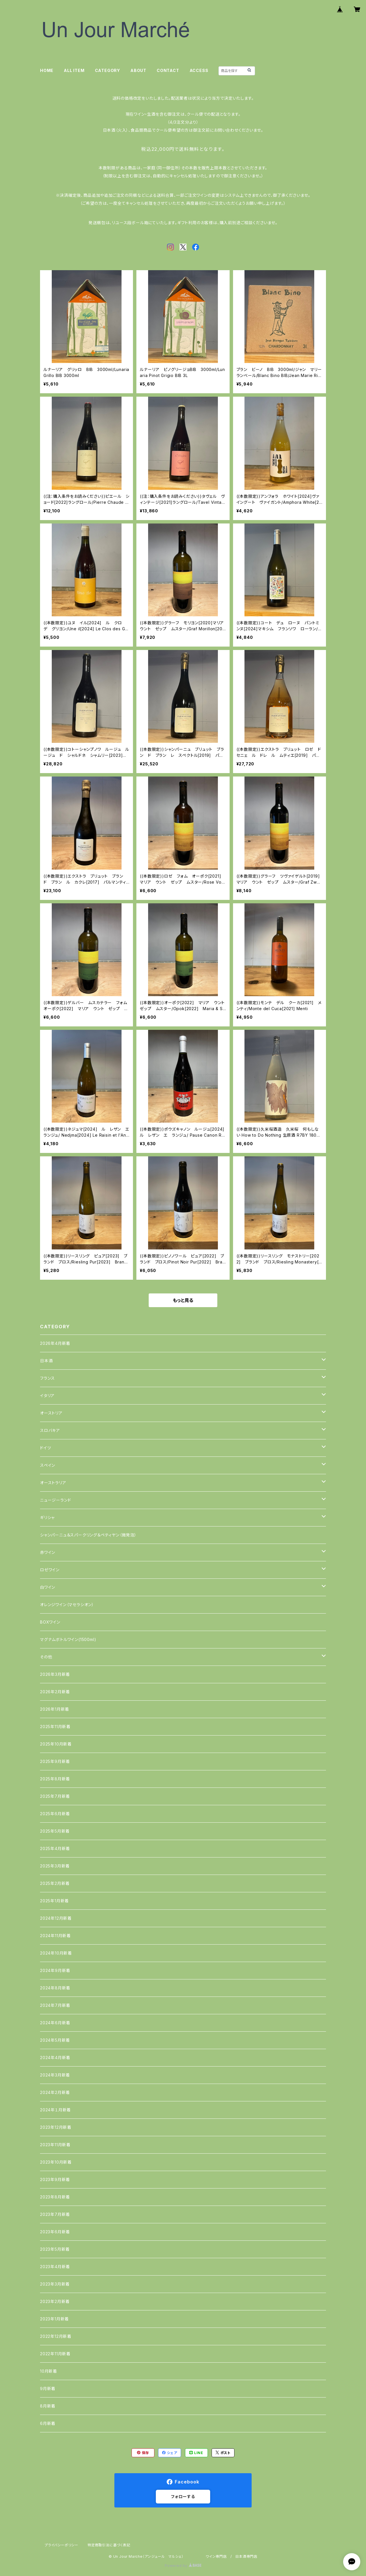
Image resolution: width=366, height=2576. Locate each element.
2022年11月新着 (55, 2353)
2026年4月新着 (55, 1343)
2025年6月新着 (55, 1813)
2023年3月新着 (55, 2284)
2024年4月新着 (55, 2057)
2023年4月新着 (55, 2266)
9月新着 (47, 2388)
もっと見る (183, 1300)
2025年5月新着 (55, 1831)
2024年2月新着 (55, 2092)
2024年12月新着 (56, 1918)
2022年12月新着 (55, 2336)
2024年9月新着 (55, 1970)
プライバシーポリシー (61, 2545)
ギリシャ (47, 1517)
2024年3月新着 (55, 2075)
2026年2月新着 (55, 1691)
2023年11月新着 (55, 2144)
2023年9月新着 (55, 2179)
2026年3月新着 (55, 1674)
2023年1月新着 (54, 2318)
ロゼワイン (49, 1569)
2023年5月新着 (55, 2249)
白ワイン (47, 1587)
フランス (47, 1378)
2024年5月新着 (55, 2040)
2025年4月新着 (55, 1848)
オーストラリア (53, 1482)
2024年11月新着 (55, 1935)
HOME (46, 70)
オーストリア (51, 1413)
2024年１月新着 (55, 2109)
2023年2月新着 (55, 2301)
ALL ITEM (74, 70)
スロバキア (50, 1430)
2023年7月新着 (55, 2214)
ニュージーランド (55, 1500)
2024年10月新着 (56, 1953)
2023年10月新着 (56, 2162)
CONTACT (168, 70)
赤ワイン (47, 1552)
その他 (46, 1656)
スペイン (47, 1465)
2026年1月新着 (54, 1709)
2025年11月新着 (55, 1726)
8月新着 (47, 2406)
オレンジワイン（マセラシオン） (67, 1604)
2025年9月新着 (55, 1761)
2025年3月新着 (55, 1865)
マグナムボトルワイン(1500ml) (68, 1639)
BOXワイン (50, 1622)
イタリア (47, 1395)
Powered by (183, 2565)
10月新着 (48, 2371)
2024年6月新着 (55, 2022)
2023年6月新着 (55, 2231)
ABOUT (138, 70)
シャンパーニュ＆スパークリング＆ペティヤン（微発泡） (88, 1534)
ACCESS (199, 70)
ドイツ (45, 1447)
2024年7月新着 (55, 2005)
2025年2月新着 (55, 1883)
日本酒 (46, 1360)
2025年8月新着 (55, 1778)
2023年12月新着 (55, 2127)
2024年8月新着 (55, 1987)
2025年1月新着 (54, 1900)
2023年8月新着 (55, 2196)
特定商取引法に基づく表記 (108, 2545)
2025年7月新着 (55, 1796)
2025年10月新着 (56, 1744)
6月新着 (47, 2423)
